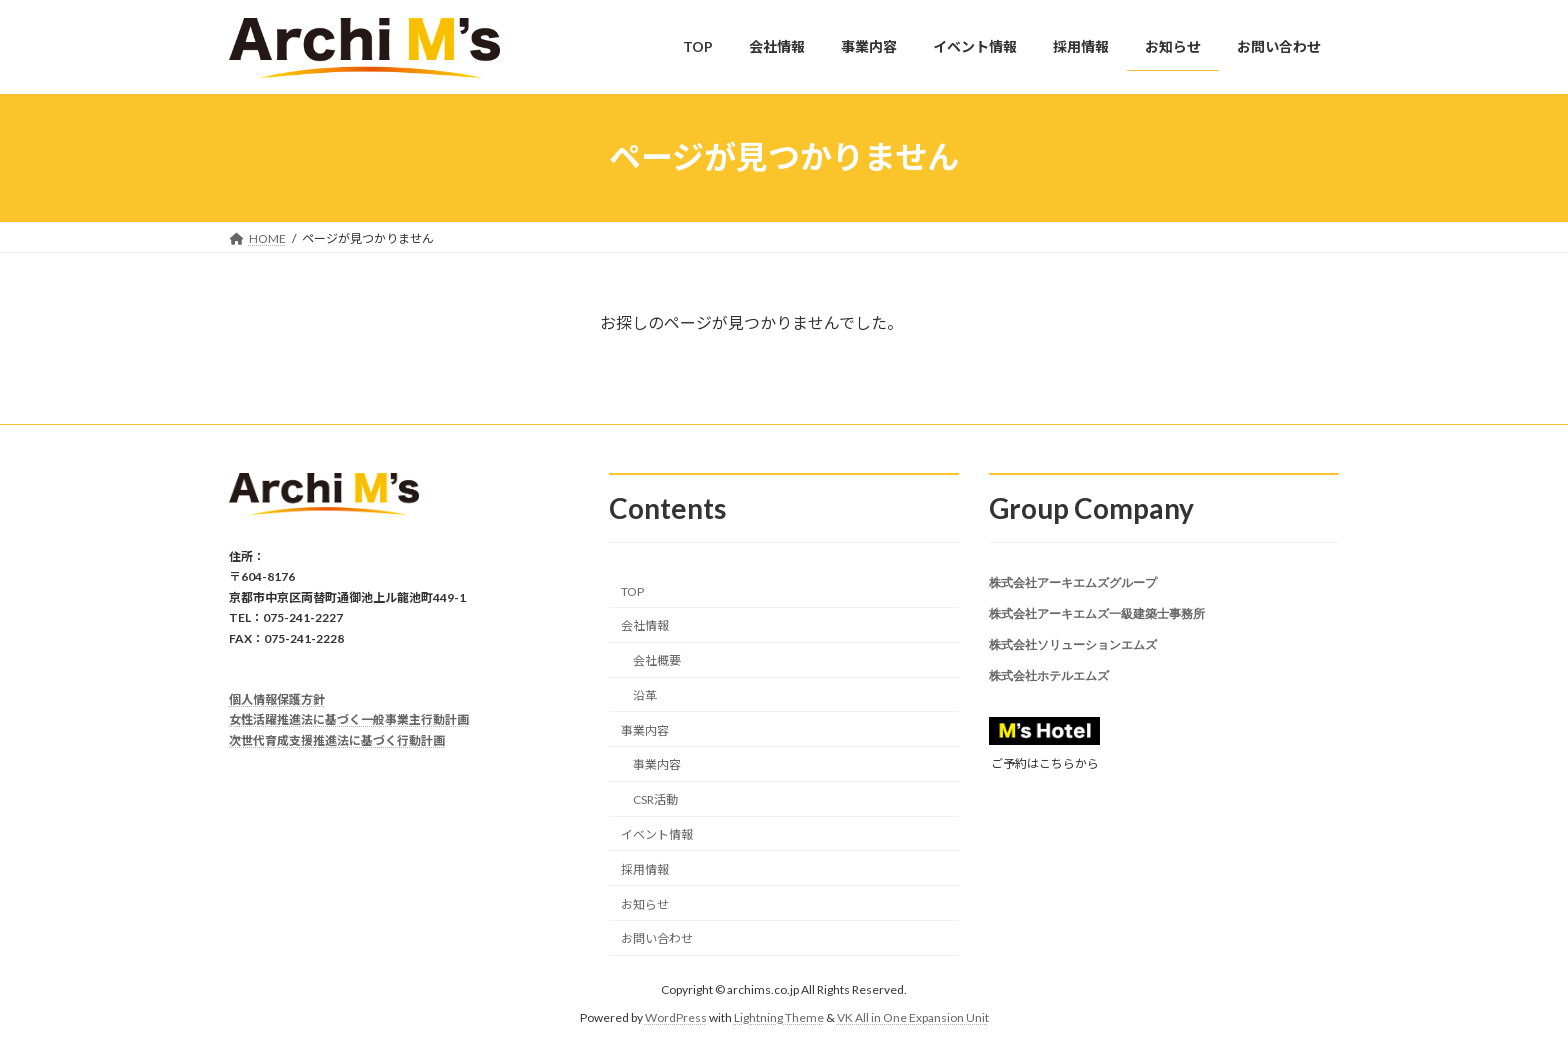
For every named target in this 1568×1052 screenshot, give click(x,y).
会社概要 (657, 660)
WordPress (676, 1017)
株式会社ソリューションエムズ (1073, 653)
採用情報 (645, 869)
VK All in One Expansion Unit (913, 1017)
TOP (632, 590)
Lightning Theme (779, 1017)
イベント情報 (657, 834)
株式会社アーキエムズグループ (1073, 583)
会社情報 (645, 625)
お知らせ (645, 903)
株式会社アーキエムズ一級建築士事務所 (1097, 618)
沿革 (645, 695)
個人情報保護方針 (277, 699)
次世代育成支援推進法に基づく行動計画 (337, 739)
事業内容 (645, 729)
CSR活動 (655, 799)
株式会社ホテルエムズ (1049, 688)
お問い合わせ (657, 938)
